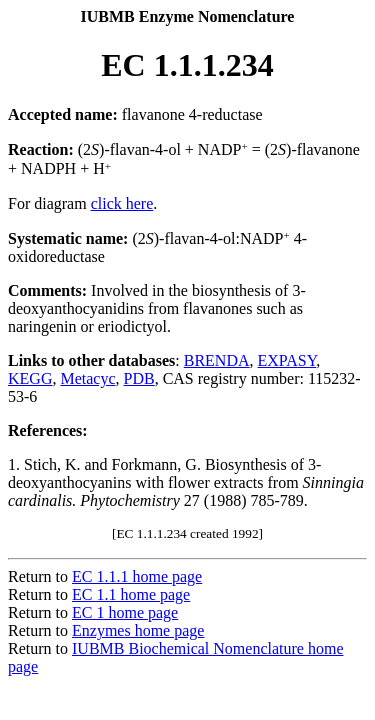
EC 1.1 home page (131, 594)
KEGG (30, 378)
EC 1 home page (125, 612)
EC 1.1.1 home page (137, 576)
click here (122, 203)
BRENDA (217, 360)
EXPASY (287, 360)
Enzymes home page (138, 630)
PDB (139, 378)
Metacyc (87, 378)
